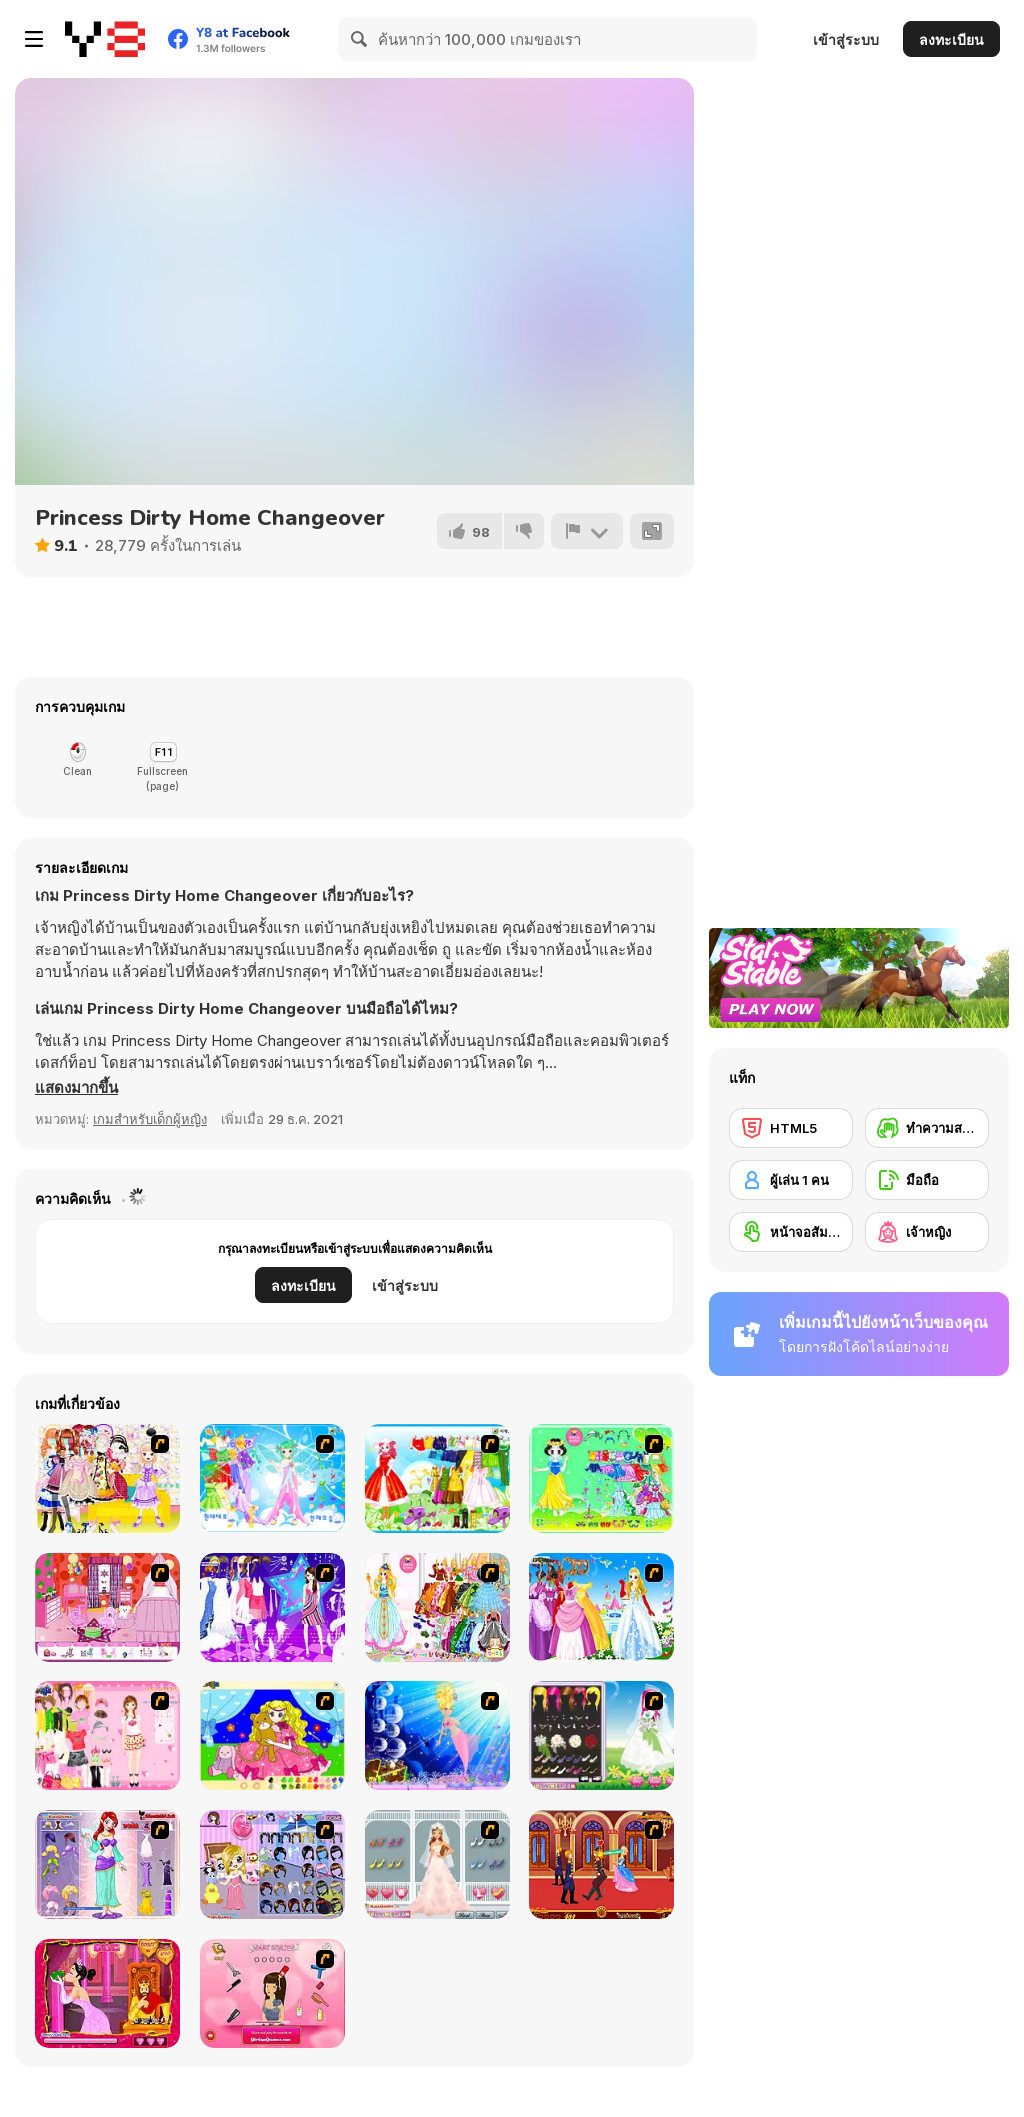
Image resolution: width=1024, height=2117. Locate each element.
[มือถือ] (927, 1180)
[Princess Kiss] (107, 1993)
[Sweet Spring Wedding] (601, 1735)
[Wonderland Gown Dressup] (601, 1607)
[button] (76, 1088)
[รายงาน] (587, 531)
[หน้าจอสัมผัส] (791, 1232)
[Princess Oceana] (437, 1735)
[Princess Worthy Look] (437, 1478)
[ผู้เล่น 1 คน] (791, 1180)
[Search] (360, 39)
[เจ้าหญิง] (927, 1232)
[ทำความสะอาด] (927, 1128)
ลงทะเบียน (951, 39)
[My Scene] (272, 1607)
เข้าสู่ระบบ (846, 39)
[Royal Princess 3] (107, 1735)
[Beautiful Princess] (107, 1478)
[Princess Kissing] (601, 1864)
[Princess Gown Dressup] (437, 1607)
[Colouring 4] (272, 1735)
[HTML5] (791, 1128)
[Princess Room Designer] (107, 1607)
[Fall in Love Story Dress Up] (437, 1864)
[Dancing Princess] (272, 1478)
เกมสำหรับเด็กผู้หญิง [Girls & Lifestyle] (150, 1119)
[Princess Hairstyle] (272, 1993)
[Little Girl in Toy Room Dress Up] (272, 1864)
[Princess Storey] (601, 1478)
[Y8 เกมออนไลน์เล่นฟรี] (105, 39)
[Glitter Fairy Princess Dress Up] (107, 1864)
